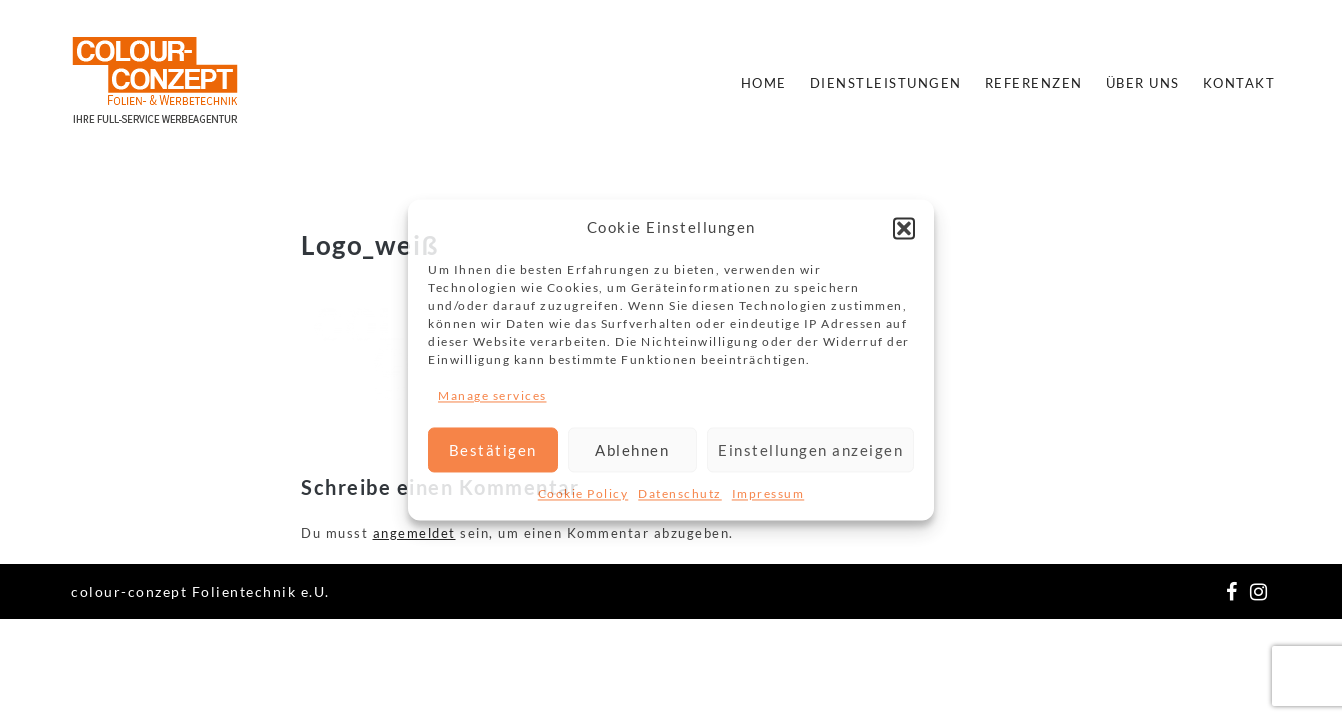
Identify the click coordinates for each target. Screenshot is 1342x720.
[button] (904, 228)
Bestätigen (493, 450)
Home (764, 83)
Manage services (492, 395)
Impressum (768, 494)
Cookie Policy (583, 494)
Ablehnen (632, 450)
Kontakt (1239, 83)
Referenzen (1034, 83)
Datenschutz (680, 494)
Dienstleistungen (886, 83)
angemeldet (414, 533)
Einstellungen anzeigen (810, 450)
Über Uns (1143, 83)
